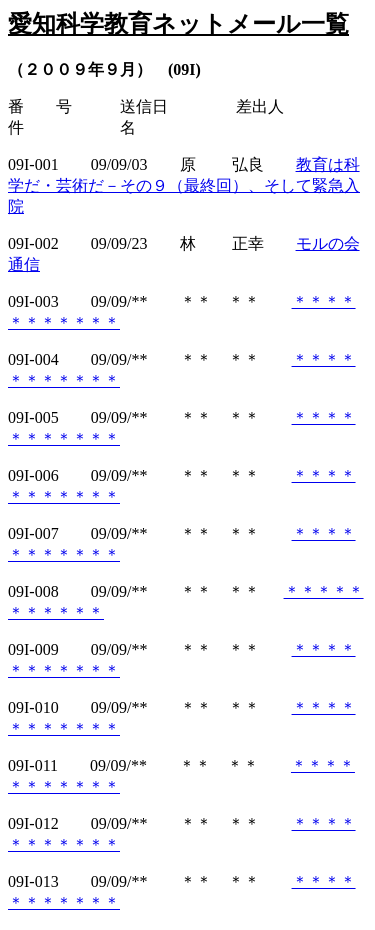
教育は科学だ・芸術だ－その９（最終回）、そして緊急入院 (184, 185)
